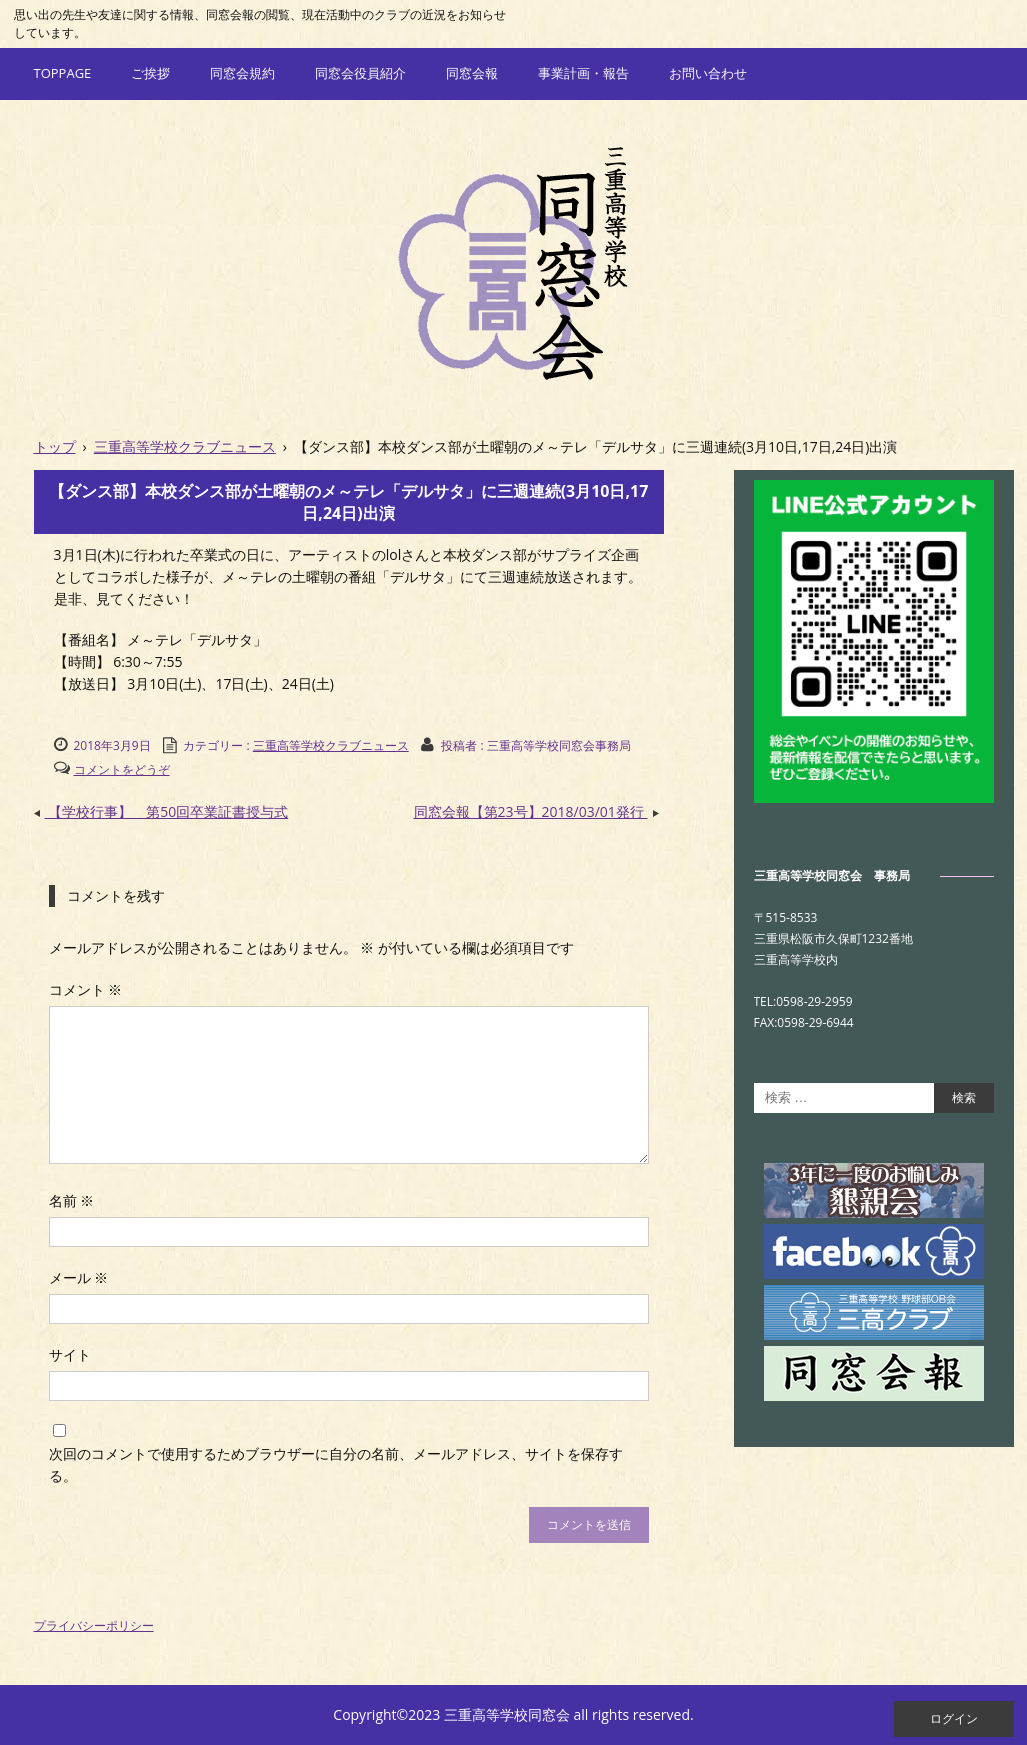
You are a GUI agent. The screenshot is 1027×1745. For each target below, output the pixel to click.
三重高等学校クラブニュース (331, 745)
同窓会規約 (242, 73)
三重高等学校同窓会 (513, 261)
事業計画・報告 (583, 73)
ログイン (954, 1718)
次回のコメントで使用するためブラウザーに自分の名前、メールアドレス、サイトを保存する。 (336, 1464)
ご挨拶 (150, 73)
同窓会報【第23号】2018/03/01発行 (539, 811)
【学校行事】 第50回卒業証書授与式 (161, 811)
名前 (72, 1200)
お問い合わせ (708, 73)
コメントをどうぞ (122, 769)
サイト (70, 1354)
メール (79, 1277)
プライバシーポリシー (94, 1625)
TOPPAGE (63, 73)
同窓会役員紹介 (360, 73)
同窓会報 (472, 73)
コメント (86, 989)
